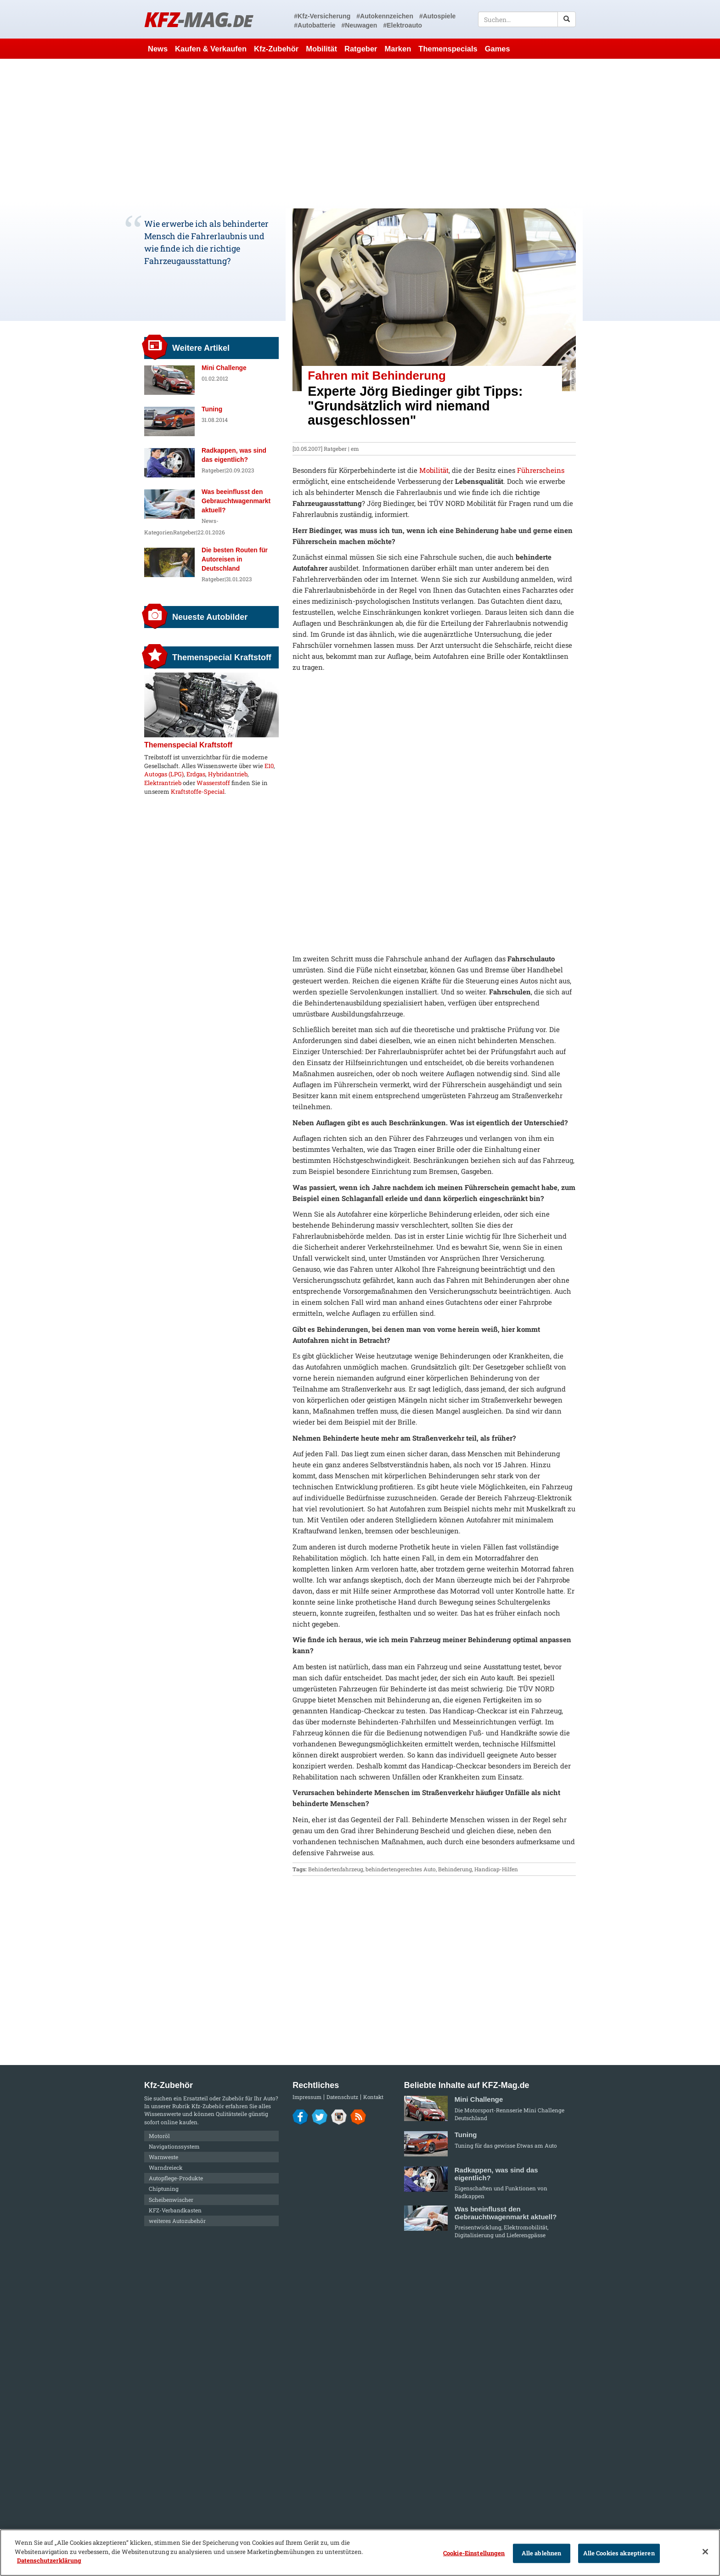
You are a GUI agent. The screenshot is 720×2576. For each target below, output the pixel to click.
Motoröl (159, 2135)
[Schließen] (705, 2552)
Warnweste (163, 2157)
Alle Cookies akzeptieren (619, 2553)
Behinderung (455, 1869)
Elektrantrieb (162, 783)
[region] (360, 2552)
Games (497, 49)
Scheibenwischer (171, 2199)
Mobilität (321, 49)
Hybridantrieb (228, 774)
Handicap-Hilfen (496, 1869)
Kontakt (373, 2096)
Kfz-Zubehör (276, 49)
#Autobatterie (314, 25)
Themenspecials (447, 49)
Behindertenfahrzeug (335, 1869)
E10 (269, 766)
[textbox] (527, 19)
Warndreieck (166, 2167)
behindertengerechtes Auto (401, 1869)
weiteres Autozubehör (177, 2220)
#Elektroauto (402, 25)
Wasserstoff (213, 783)
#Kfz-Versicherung (322, 16)
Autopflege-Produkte (176, 2178)
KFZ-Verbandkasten (175, 2210)
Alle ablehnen (542, 2553)
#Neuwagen (359, 25)
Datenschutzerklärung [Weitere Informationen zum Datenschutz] (49, 2560)
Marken (398, 49)
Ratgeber (360, 49)
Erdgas (195, 774)
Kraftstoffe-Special (198, 791)
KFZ (198, 19)
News (158, 49)
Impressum (306, 2096)
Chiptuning (164, 2188)
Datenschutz (342, 2096)
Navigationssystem (174, 2146)
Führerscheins (540, 470)
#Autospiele (437, 16)
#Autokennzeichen (384, 16)
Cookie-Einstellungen (474, 2553)
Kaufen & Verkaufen (211, 49)
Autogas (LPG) (164, 774)
